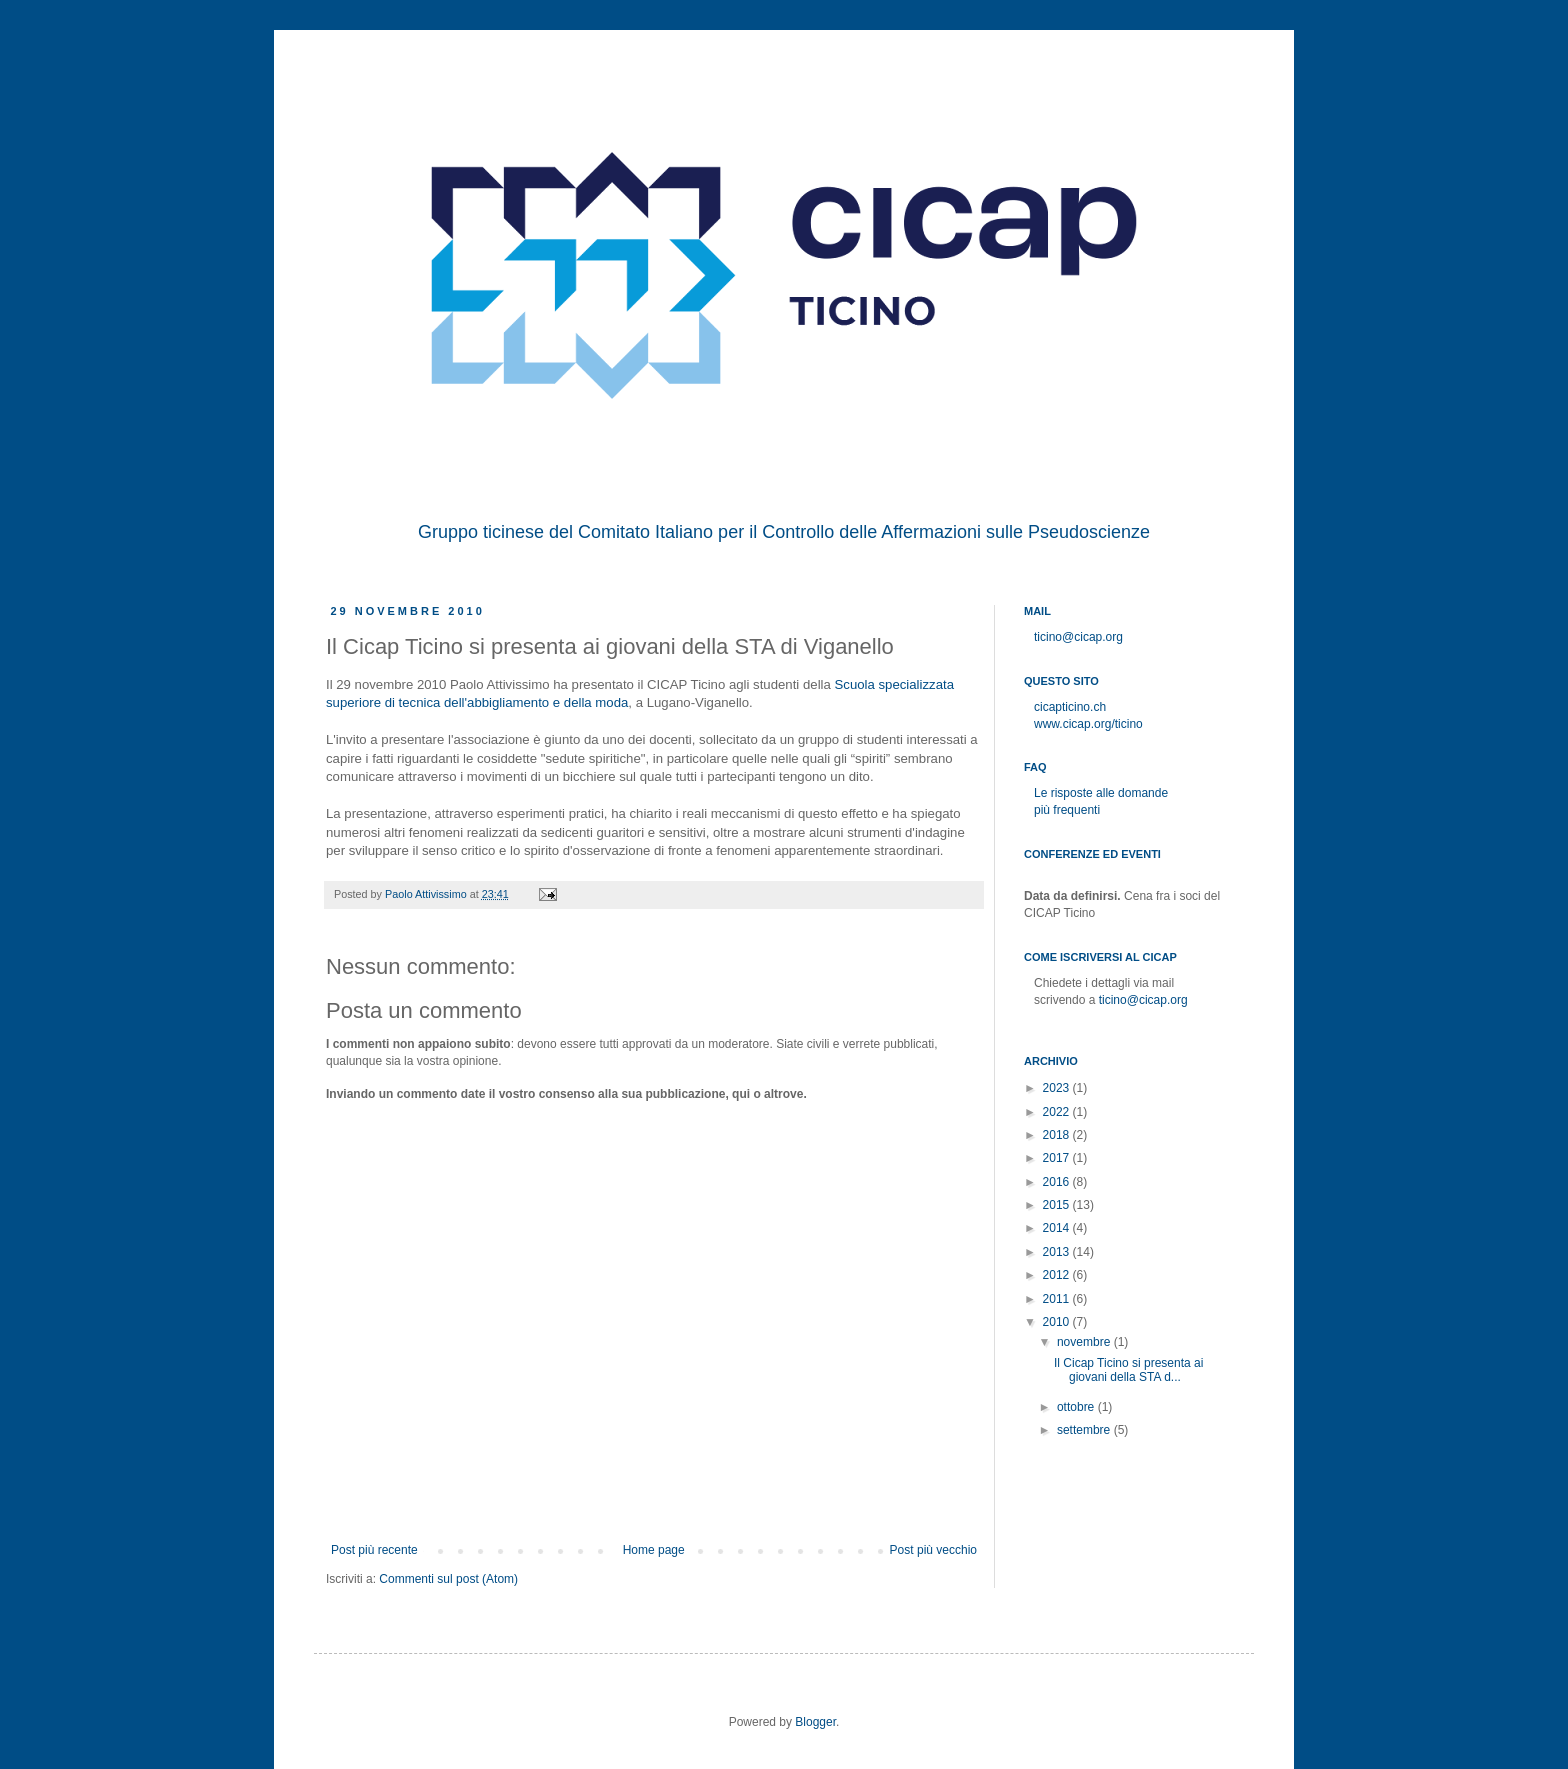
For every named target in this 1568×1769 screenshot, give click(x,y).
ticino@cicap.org (1078, 637)
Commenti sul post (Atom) (448, 1579)
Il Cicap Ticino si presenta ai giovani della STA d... (1128, 1370)
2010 (1058, 1322)
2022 (1058, 1112)
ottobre (1077, 1407)
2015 (1058, 1205)
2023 (1058, 1088)
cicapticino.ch (1070, 707)
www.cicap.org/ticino (1088, 724)
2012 (1058, 1275)
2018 (1058, 1135)
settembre (1085, 1430)
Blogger (815, 1722)
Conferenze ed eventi (1092, 854)
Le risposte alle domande (1101, 793)
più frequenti (1067, 810)
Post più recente (374, 1550)
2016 (1058, 1182)
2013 (1058, 1252)
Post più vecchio (933, 1550)
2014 (1058, 1228)
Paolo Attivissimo (427, 894)
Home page (654, 1550)
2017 (1058, 1158)
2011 (1058, 1299)
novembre (1085, 1342)
